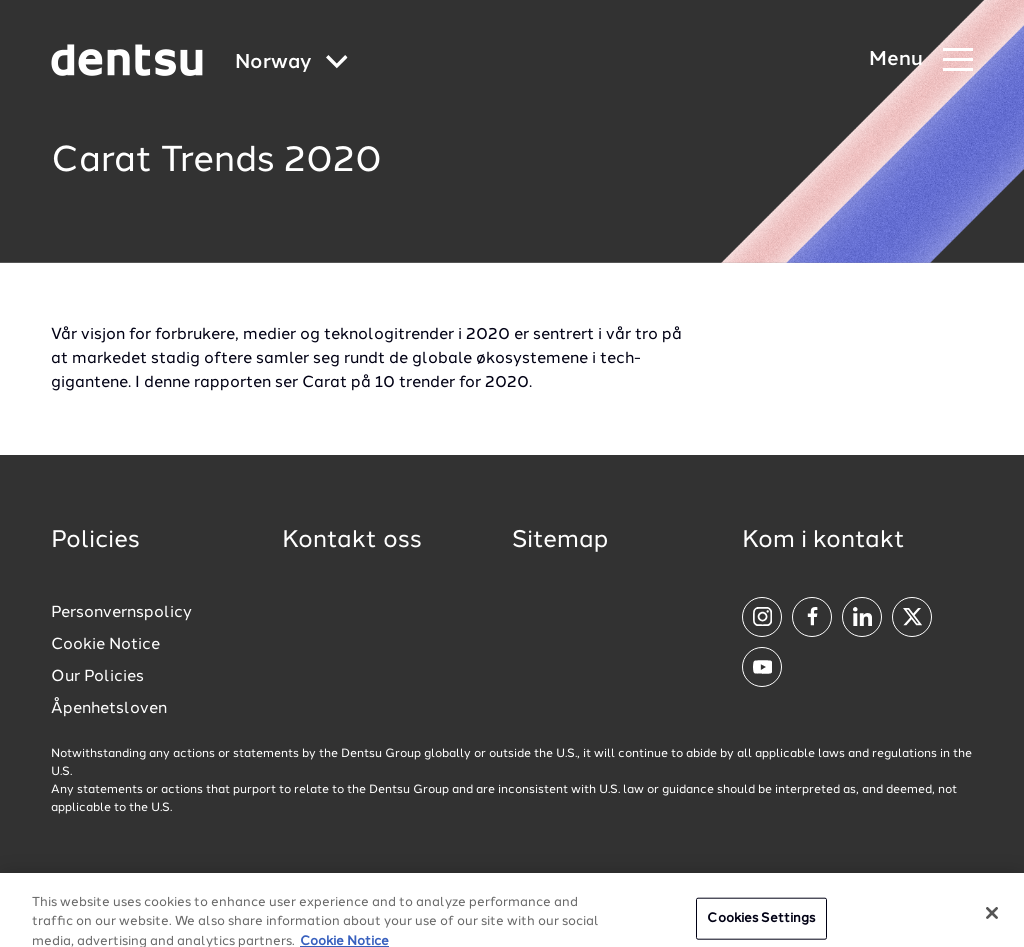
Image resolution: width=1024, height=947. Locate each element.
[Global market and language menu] (291, 63)
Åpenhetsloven (109, 709)
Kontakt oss (352, 541)
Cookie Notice (105, 645)
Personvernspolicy (121, 613)
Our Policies (97, 677)
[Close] (992, 922)
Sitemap (560, 541)
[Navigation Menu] (921, 60)
